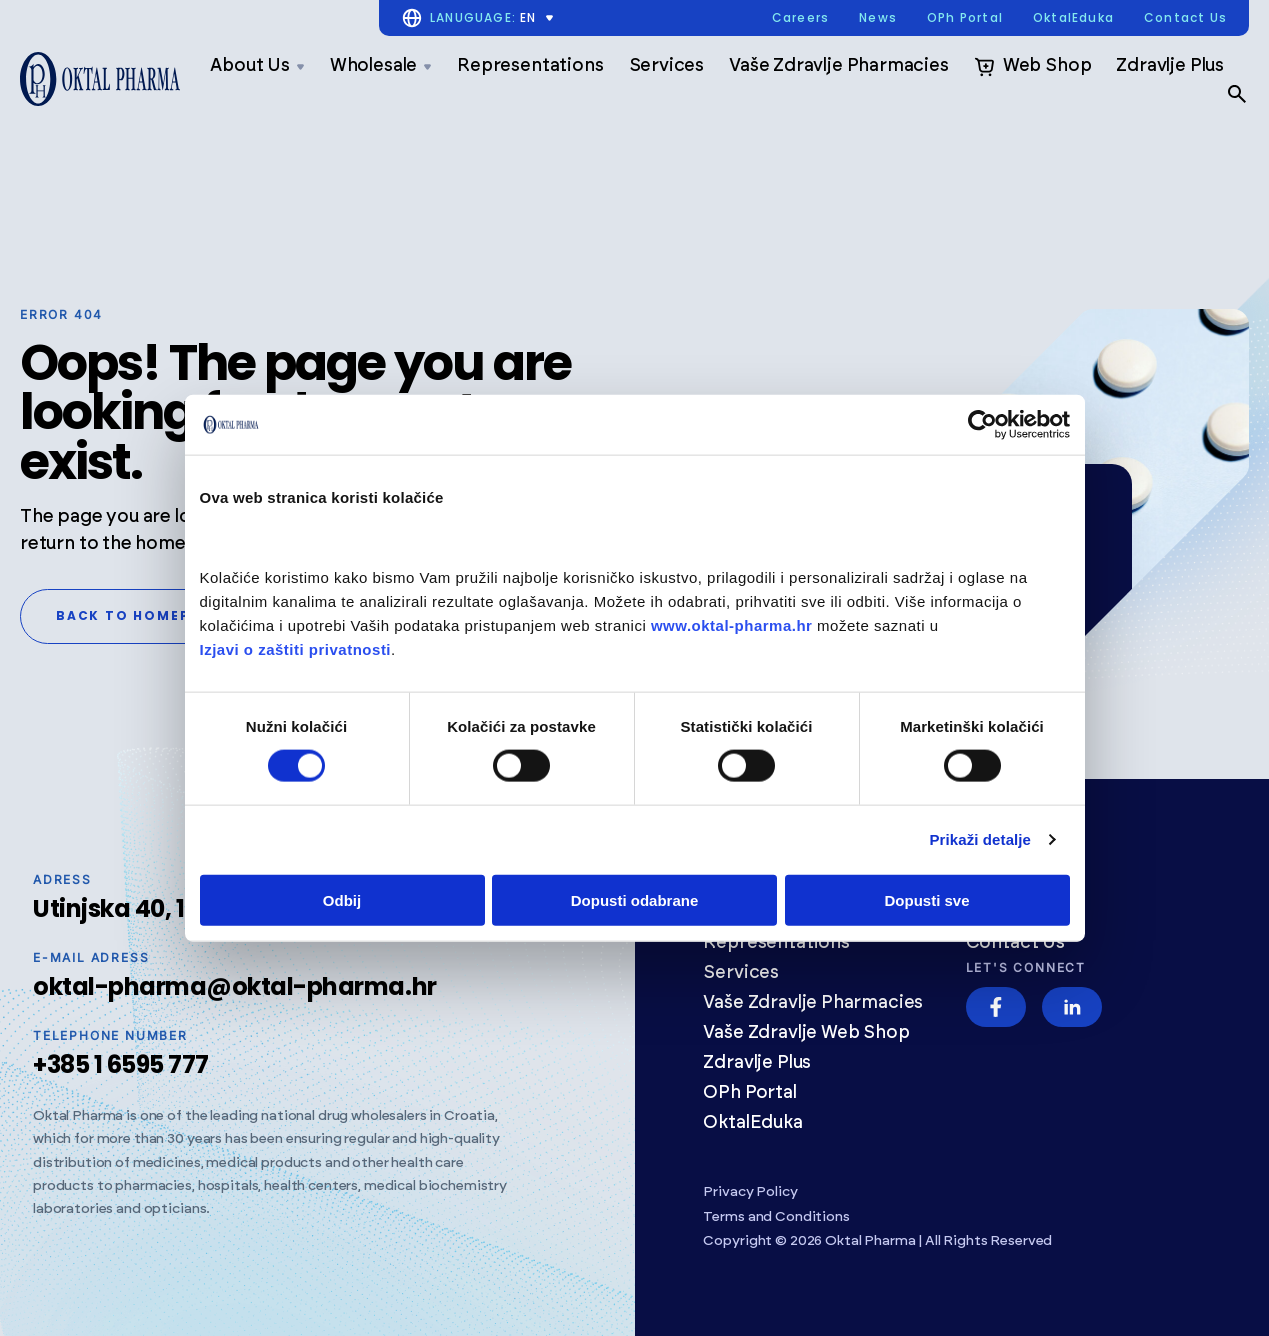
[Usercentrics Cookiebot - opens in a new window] (982, 425)
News (878, 18)
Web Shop (1033, 67)
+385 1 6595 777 (121, 1064)
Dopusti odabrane (635, 899)
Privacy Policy (750, 1192)
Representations (530, 66)
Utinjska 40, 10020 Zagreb (182, 908)
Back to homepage (138, 615)
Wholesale (381, 66)
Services (667, 66)
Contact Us (1185, 18)
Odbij (342, 899)
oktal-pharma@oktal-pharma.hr (235, 986)
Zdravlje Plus (1170, 66)
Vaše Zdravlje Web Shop (806, 1033)
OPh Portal (965, 18)
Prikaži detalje (981, 839)
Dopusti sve (926, 899)
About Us (257, 66)
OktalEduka (1073, 18)
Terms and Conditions (776, 1217)
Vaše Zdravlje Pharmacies (839, 66)
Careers (800, 18)
